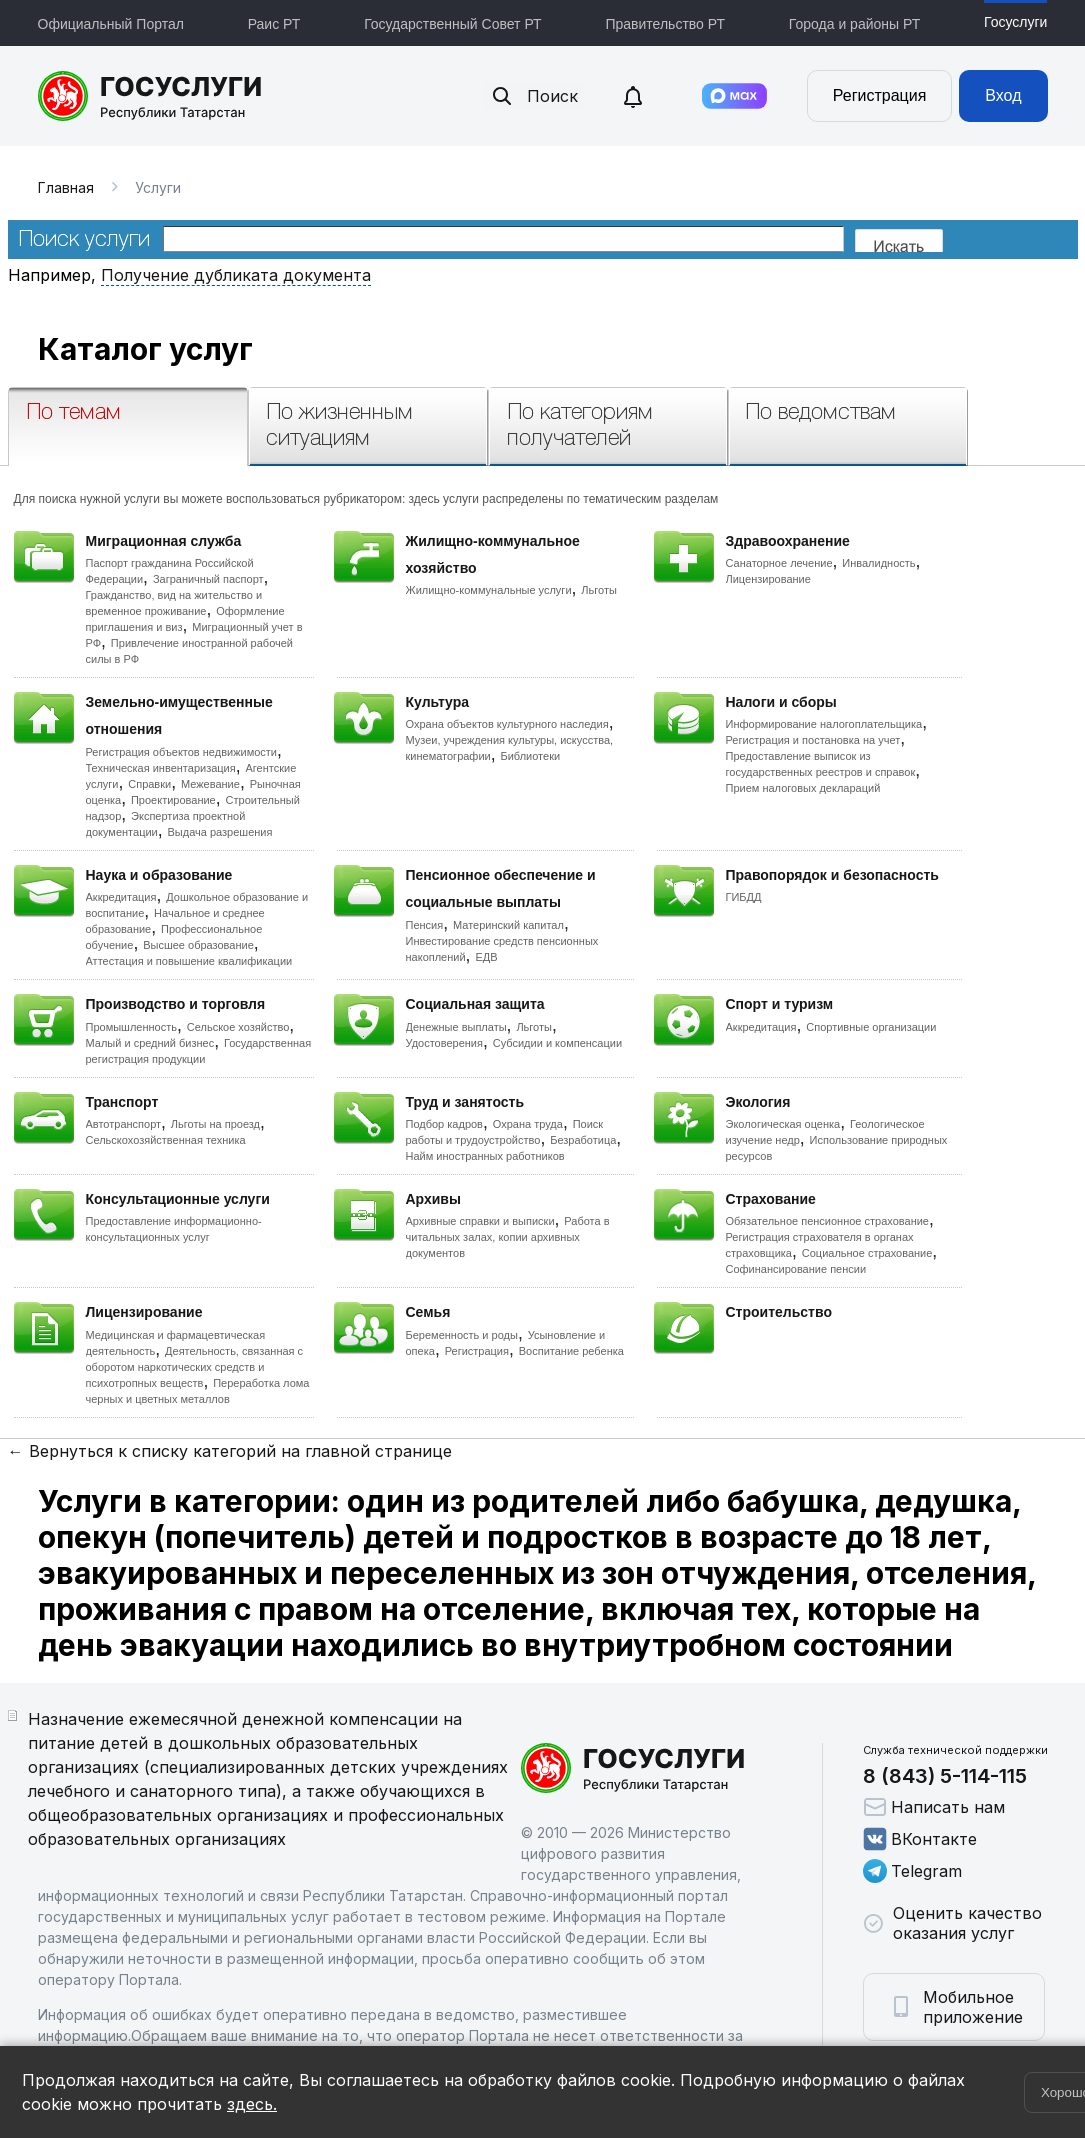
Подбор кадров (444, 1124)
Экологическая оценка (783, 1124)
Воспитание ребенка (571, 1351)
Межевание (210, 784)
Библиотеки (531, 756)
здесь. (252, 2104)
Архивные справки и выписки (480, 1221)
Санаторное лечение (779, 563)
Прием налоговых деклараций (803, 788)
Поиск (534, 96)
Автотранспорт (124, 1124)
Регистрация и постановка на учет (813, 740)
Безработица (583, 1140)
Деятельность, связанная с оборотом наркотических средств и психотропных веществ (195, 1367)
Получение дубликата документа (236, 275)
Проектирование (173, 800)
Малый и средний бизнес (150, 1043)
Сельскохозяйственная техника (166, 1140)
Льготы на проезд (215, 1124)
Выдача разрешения (220, 832)
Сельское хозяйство (238, 1027)
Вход (1003, 95)
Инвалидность (878, 563)
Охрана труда (528, 1124)
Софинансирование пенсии (796, 1269)
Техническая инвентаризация (161, 768)
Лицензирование (768, 579)
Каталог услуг (145, 349)
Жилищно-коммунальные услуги (489, 590)
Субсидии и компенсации (557, 1043)
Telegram (912, 1871)
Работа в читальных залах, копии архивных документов (508, 1237)
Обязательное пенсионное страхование (827, 1221)
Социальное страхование (867, 1253)
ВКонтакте (920, 1839)
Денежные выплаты (456, 1027)
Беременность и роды (462, 1335)
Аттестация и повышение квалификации (189, 961)
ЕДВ (486, 957)
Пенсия (425, 925)
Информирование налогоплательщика (824, 724)
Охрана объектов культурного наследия (507, 724)
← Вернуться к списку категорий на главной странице (230, 1451)
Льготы (599, 590)
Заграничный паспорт (208, 579)
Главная (66, 187)
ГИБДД (744, 897)
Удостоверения (444, 1043)
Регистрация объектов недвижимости (182, 752)
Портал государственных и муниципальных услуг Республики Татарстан (150, 96)
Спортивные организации (871, 1027)
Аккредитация (121, 897)
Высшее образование (198, 945)
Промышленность (132, 1027)
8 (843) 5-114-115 (945, 1776)
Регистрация (880, 95)
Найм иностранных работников (485, 1156)
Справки (149, 784)
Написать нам (934, 1807)
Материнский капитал (508, 925)
